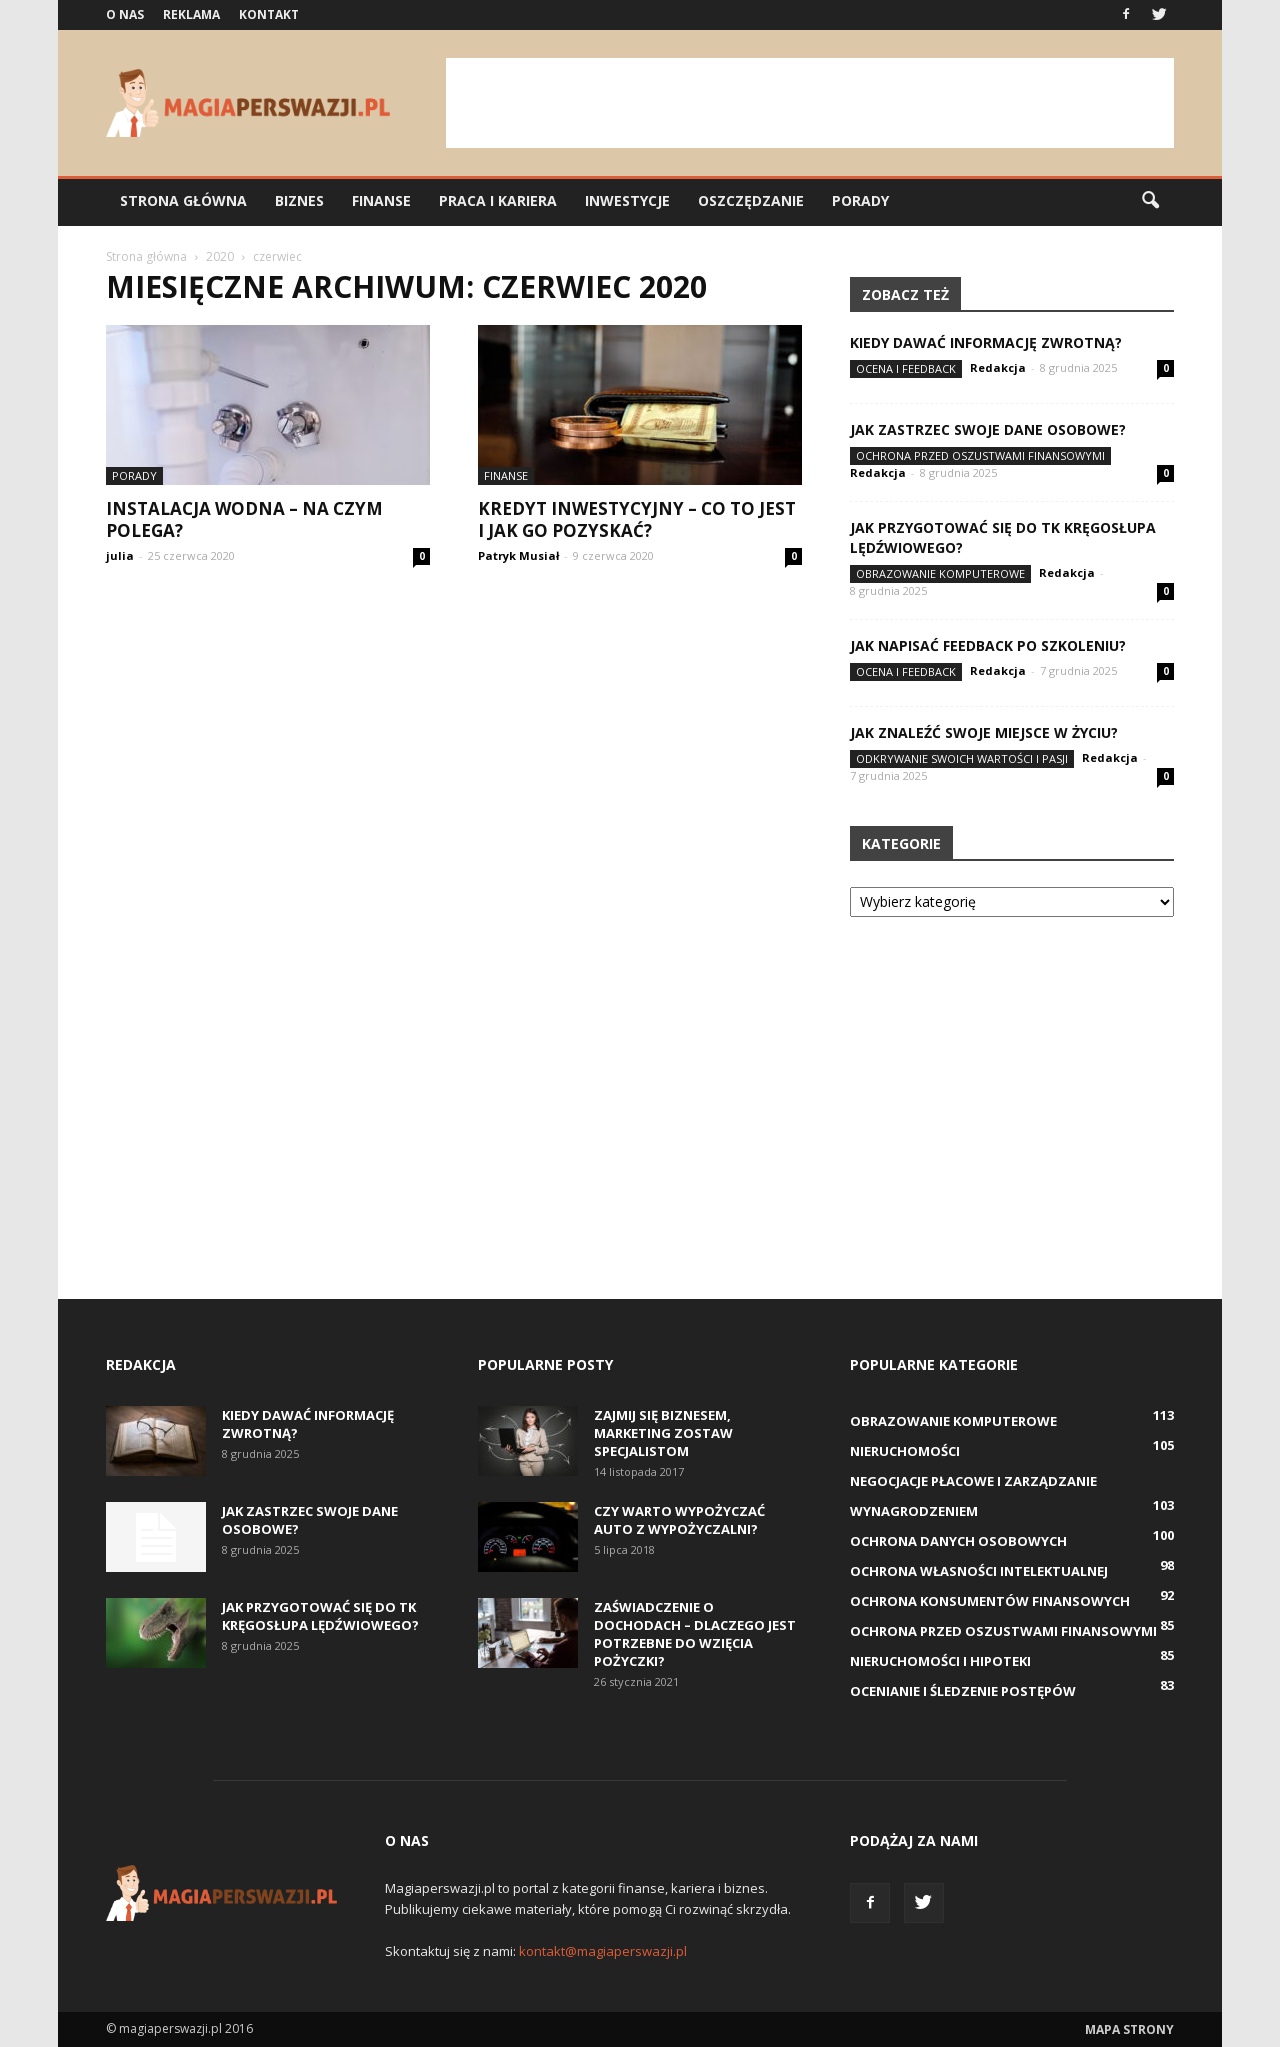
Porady (860, 200)
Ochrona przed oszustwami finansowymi (980, 455)
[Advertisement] (810, 103)
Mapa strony (1129, 2029)
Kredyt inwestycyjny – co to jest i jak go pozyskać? (637, 519)
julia (120, 555)
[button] (1150, 201)
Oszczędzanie (751, 200)
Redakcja (998, 367)
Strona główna (183, 200)
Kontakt (269, 14)
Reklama (191, 14)
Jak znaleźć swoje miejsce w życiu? (984, 732)
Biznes (299, 200)
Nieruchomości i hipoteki (940, 1661)
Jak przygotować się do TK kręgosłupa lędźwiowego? (320, 1616)
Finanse (381, 200)
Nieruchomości (905, 1451)
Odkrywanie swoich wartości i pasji (962, 758)
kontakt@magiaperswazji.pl (603, 1951)
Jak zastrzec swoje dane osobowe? (988, 429)
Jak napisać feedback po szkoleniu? (988, 645)
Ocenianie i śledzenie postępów (963, 1691)
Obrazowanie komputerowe (940, 573)
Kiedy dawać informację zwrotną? (986, 342)
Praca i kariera (498, 200)
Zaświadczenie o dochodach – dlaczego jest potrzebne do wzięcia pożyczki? (695, 1634)
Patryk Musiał (518, 555)
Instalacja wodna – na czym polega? (244, 519)
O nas (125, 14)
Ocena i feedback (906, 368)
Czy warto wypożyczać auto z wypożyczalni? (679, 1520)
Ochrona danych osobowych (958, 1541)
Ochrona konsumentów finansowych (990, 1601)
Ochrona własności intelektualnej (979, 1571)
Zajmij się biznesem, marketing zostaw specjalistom (663, 1433)
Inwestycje (627, 200)
